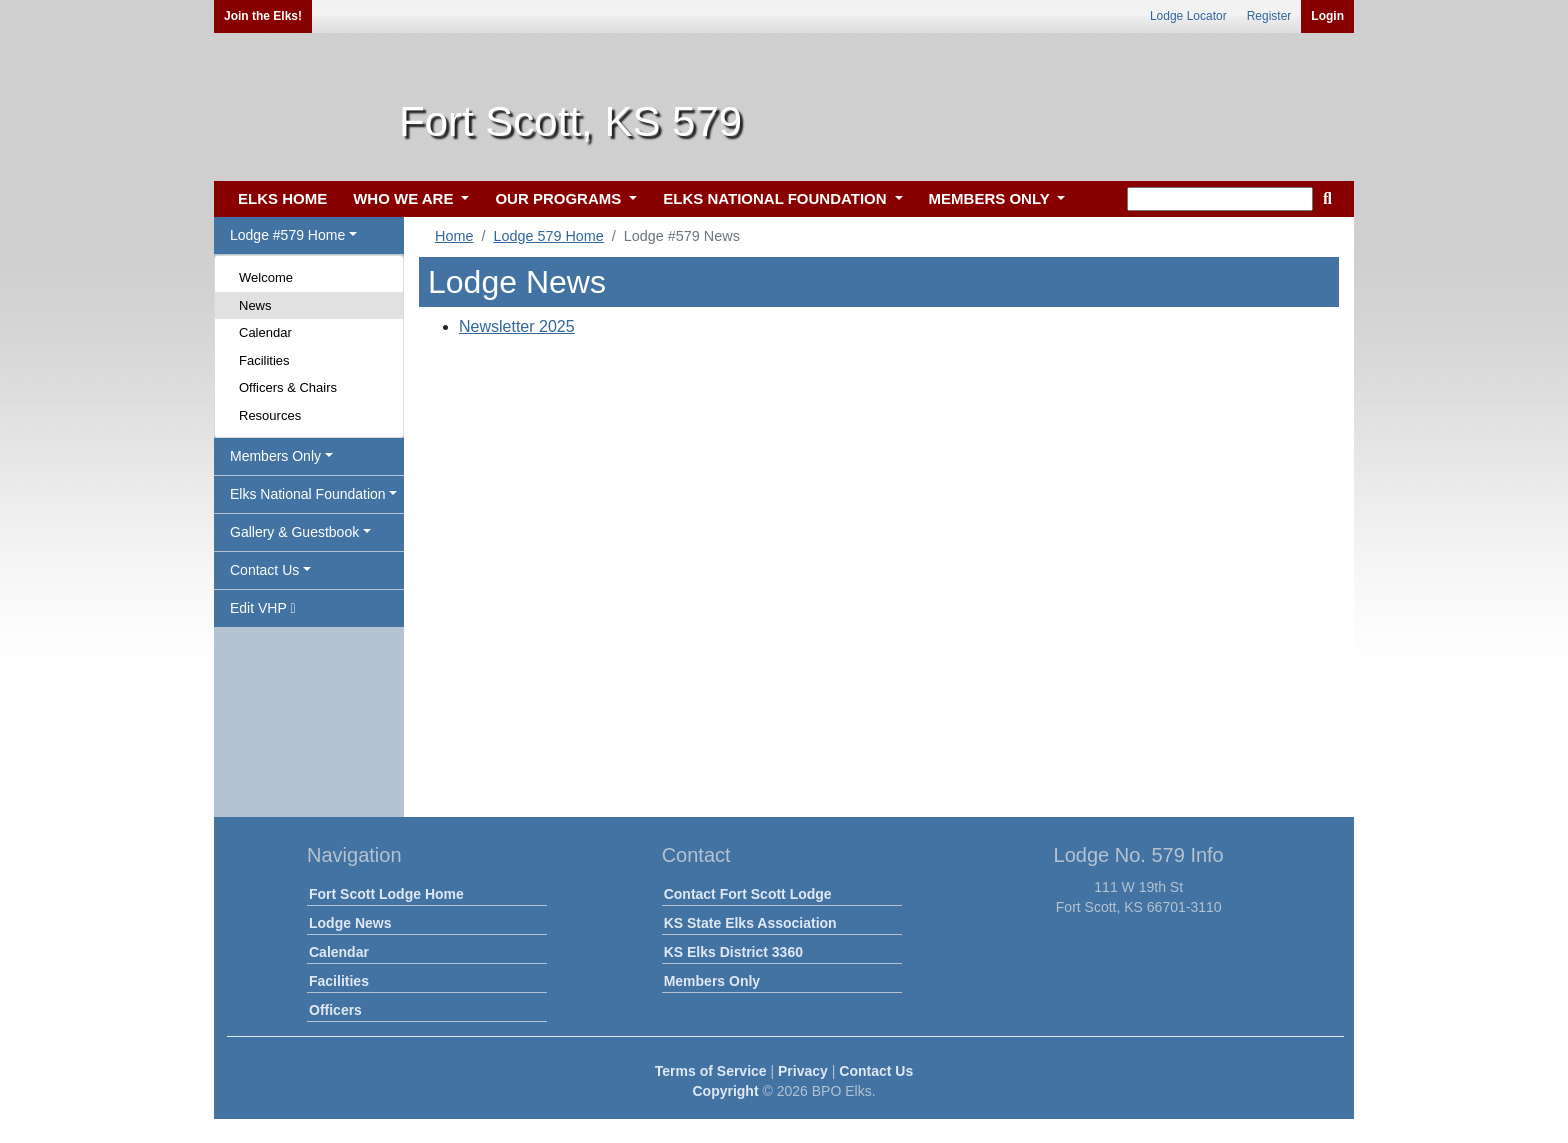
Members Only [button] (275, 456)
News (255, 305)
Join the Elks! (263, 16)
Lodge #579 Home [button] (287, 235)
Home (454, 236)
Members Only (712, 981)
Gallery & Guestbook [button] (294, 532)
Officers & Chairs (288, 387)
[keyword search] (1220, 199)
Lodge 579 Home (548, 236)
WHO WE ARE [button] (405, 198)
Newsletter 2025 (517, 326)
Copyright (725, 1091)
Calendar (265, 332)
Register (1269, 16)
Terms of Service (711, 1071)
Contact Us (876, 1071)
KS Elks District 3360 (733, 952)
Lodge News (350, 923)
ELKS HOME (282, 198)
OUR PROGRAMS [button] (560, 198)
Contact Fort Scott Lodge (748, 894)
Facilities (264, 360)
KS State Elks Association (750, 923)
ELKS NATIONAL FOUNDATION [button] (777, 198)
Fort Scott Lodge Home (386, 894)
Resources (270, 415)
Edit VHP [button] (263, 608)
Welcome (266, 277)
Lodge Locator (1188, 16)
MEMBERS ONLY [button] (991, 198)
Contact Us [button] (264, 570)
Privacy (803, 1071)
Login (1327, 16)
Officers (335, 1010)
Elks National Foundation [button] (308, 494)
